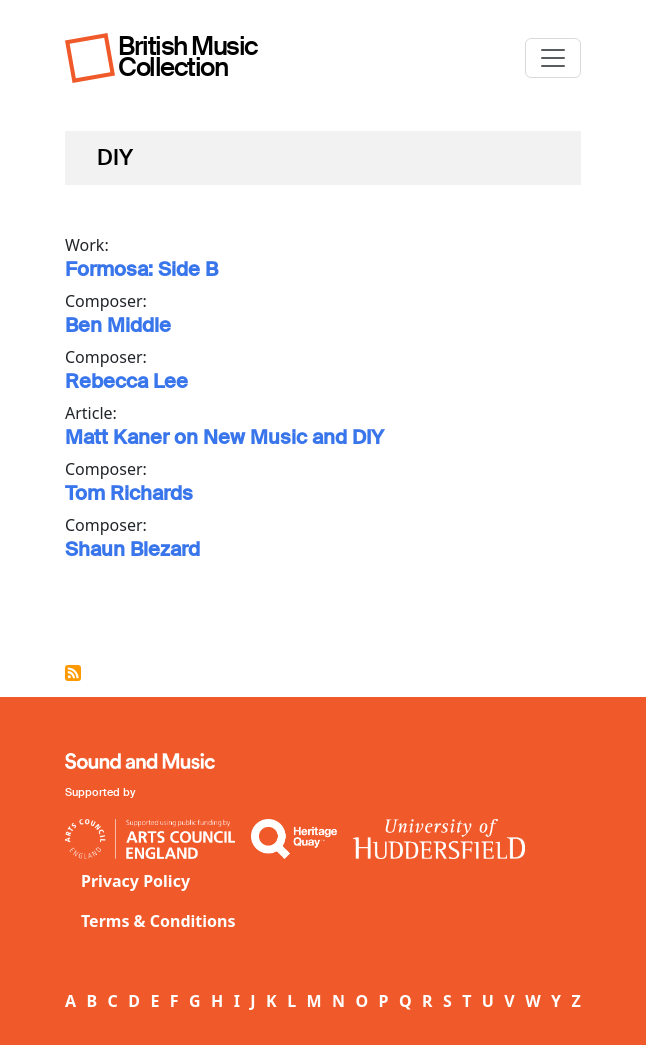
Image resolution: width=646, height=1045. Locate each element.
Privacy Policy (135, 881)
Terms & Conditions (158, 921)
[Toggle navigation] (553, 58)
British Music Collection (188, 56)
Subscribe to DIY (73, 673)
